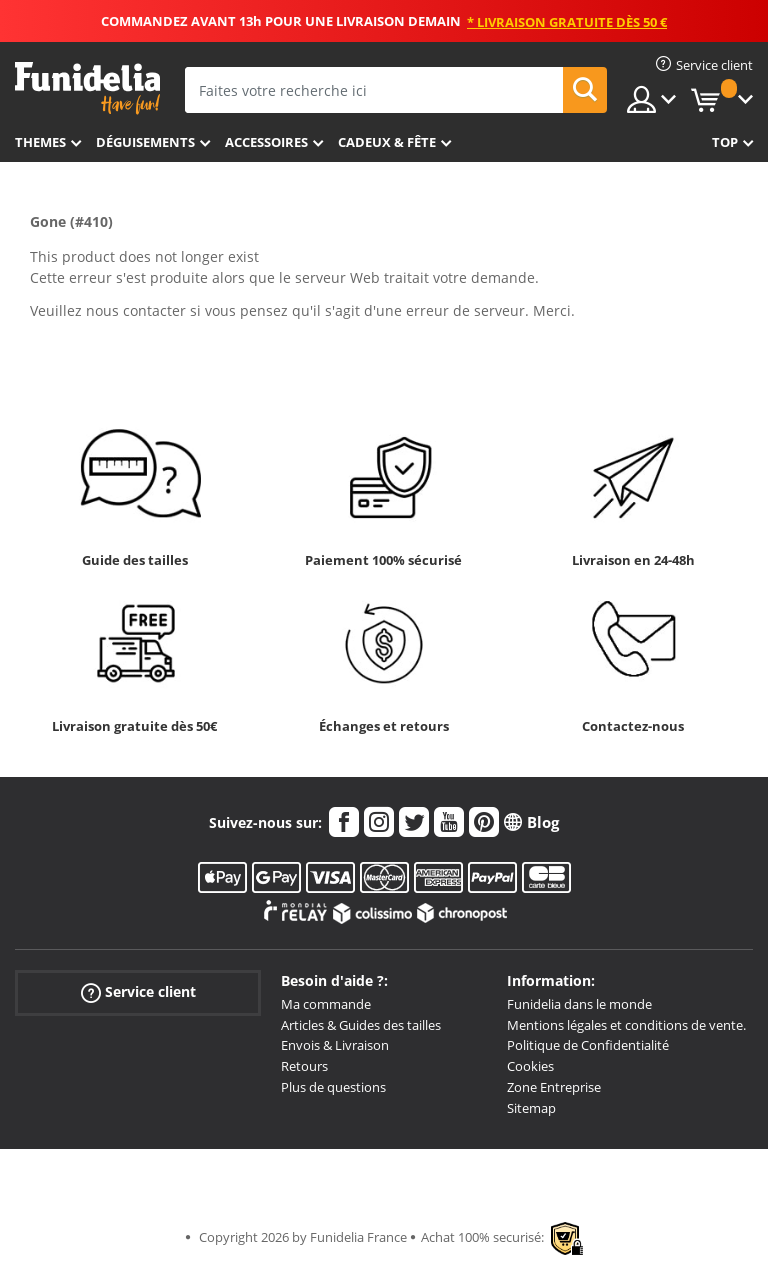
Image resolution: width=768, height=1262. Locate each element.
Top (725, 142)
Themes (40, 142)
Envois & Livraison (335, 1045)
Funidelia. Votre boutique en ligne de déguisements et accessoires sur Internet (87, 88)
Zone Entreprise (554, 1087)
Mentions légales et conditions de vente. (626, 1025)
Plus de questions (333, 1087)
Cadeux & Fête (387, 142)
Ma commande (326, 1004)
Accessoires (266, 142)
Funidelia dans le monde (579, 1004)
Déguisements (145, 142)
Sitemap (531, 1108)
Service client (138, 992)
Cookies (530, 1066)
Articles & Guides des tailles (361, 1025)
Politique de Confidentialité (588, 1045)
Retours (304, 1066)
